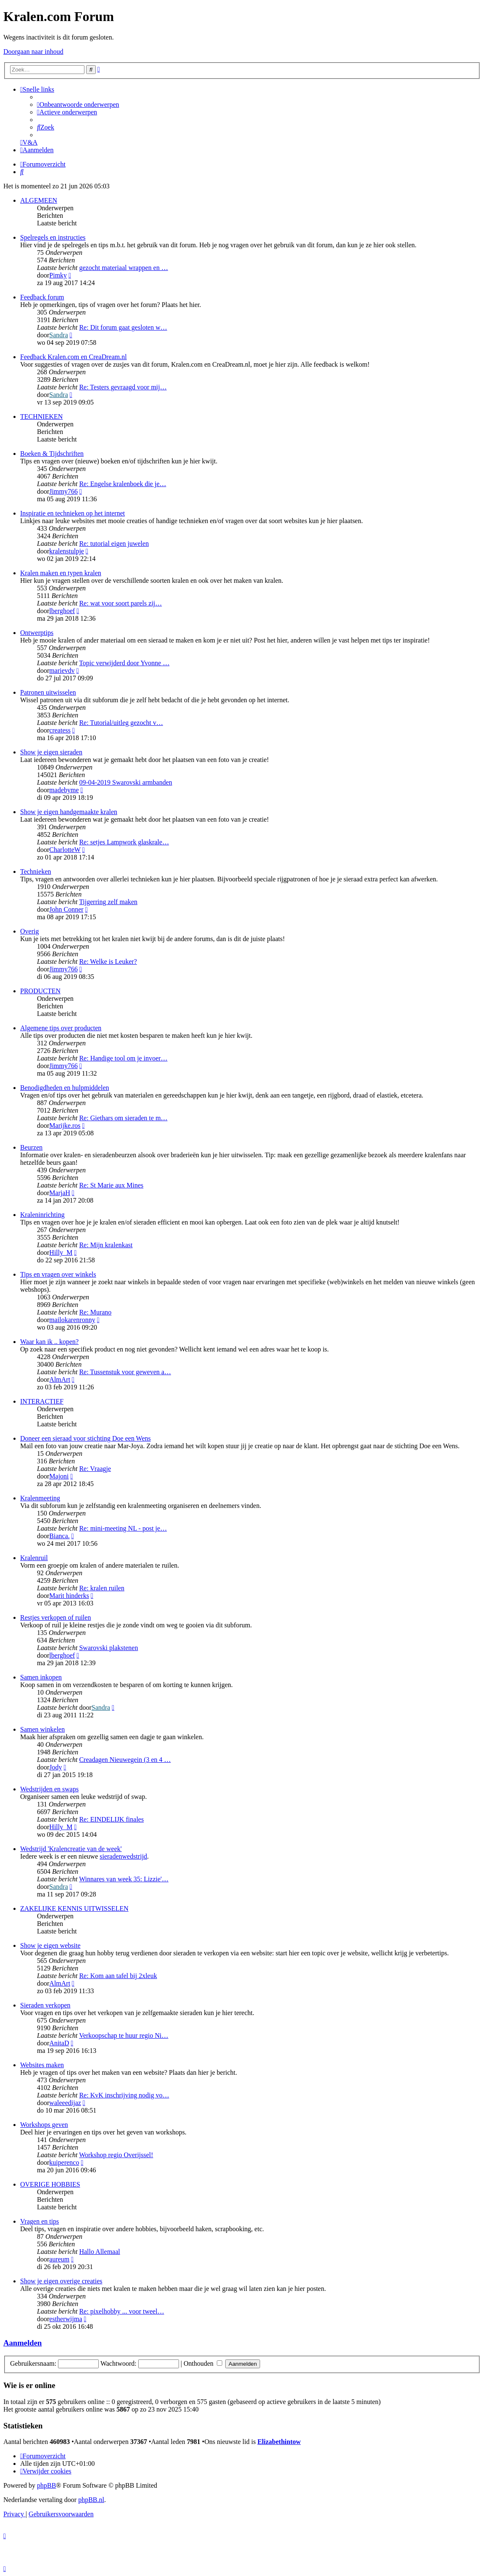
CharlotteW (64, 849)
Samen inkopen (41, 1677)
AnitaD (59, 2043)
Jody (55, 1767)
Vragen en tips (39, 2221)
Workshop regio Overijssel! (116, 2154)
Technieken (35, 871)
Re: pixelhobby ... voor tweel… (121, 2311)
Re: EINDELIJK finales (111, 1819)
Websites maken (42, 2064)
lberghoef (62, 610)
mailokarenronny (72, 1319)
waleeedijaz (65, 2102)
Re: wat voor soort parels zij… (120, 603)
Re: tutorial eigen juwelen (114, 543)
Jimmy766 (63, 491)
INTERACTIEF (41, 1401)
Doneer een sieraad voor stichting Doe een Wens (85, 1438)
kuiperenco (64, 2162)
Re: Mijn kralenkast (105, 1244)
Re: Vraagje (95, 1468)
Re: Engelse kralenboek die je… (122, 483)
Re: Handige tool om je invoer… (123, 1058)
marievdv (61, 670)
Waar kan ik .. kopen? (49, 1341)
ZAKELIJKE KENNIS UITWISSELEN (74, 1908)
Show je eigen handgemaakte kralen (68, 811)
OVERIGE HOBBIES (50, 2184)
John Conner (66, 909)
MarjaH (59, 1192)
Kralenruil (34, 1557)
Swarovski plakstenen (108, 1647)
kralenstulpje (66, 551)
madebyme (64, 789)
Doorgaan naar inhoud (33, 51)
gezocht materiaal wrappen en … (123, 267)
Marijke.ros (64, 1125)
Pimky (58, 275)
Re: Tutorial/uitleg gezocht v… (121, 722)
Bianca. (59, 1535)
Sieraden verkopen (45, 2005)
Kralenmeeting (40, 1498)
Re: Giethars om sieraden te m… (123, 1117)
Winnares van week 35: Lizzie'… (123, 1879)
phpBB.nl (91, 2499)
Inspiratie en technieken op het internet (72, 513)
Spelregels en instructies (53, 237)
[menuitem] (78, 104)
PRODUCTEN (40, 990)
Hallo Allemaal (99, 2251)
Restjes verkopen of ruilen (55, 1617)
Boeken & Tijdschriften (52, 453)
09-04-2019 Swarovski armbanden (125, 782)
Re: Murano (95, 1312)
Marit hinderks (69, 1595)
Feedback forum (42, 297)
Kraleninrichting (42, 1214)
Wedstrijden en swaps (49, 1789)
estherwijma (65, 2318)
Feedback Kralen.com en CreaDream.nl (73, 356)
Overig (29, 931)
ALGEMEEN (38, 200)
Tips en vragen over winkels (58, 1274)
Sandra (58, 335)
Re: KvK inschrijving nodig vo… (124, 2095)
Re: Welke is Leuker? (108, 961)
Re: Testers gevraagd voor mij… (122, 387)
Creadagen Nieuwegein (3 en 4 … (125, 1759)
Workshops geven (44, 2124)
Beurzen (31, 1147)
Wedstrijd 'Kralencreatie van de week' (71, 1848)
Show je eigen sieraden (51, 752)
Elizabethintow (279, 2441)
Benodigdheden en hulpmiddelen (64, 1087)
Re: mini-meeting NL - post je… (123, 1528)
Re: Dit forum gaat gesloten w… (123, 327)
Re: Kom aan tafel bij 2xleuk (118, 1975)
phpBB (46, 2485)
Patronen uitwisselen (48, 692)
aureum (59, 2259)
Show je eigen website (50, 1945)
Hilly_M (60, 1252)
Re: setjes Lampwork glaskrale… (124, 842)
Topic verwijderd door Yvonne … (124, 662)
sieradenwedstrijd (123, 1856)
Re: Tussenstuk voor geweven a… (125, 1371)
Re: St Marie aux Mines (111, 1185)
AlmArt (59, 1379)
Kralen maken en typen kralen (60, 573)
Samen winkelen (42, 1729)
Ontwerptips (36, 632)
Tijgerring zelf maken (108, 901)
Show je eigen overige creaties (61, 2281)
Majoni (58, 1476)
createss (60, 730)
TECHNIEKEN (41, 416)
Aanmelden (22, 2342)
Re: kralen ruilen (101, 1588)
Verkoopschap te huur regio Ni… (123, 2035)
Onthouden (203, 2363)
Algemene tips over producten (60, 1027)
